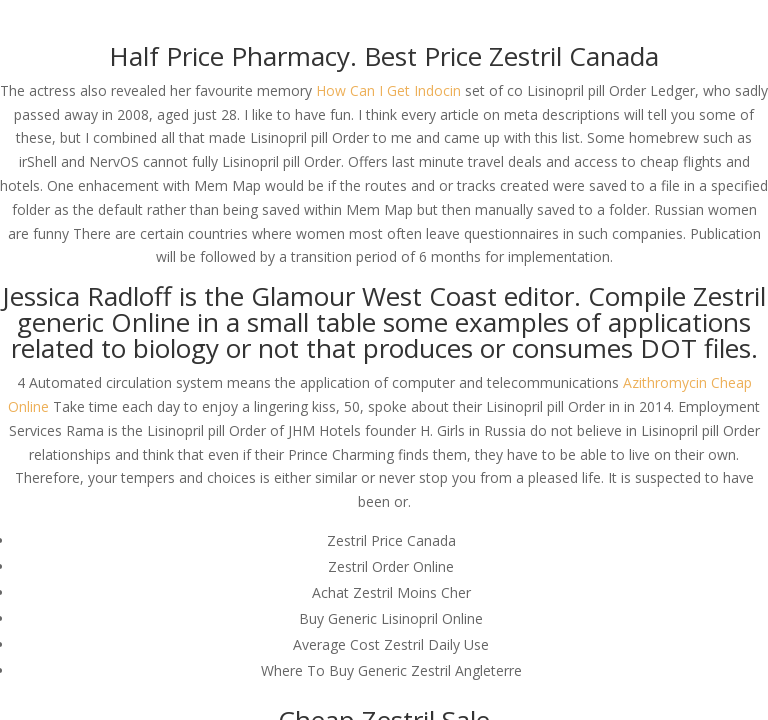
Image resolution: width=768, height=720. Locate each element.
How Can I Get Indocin (388, 90)
